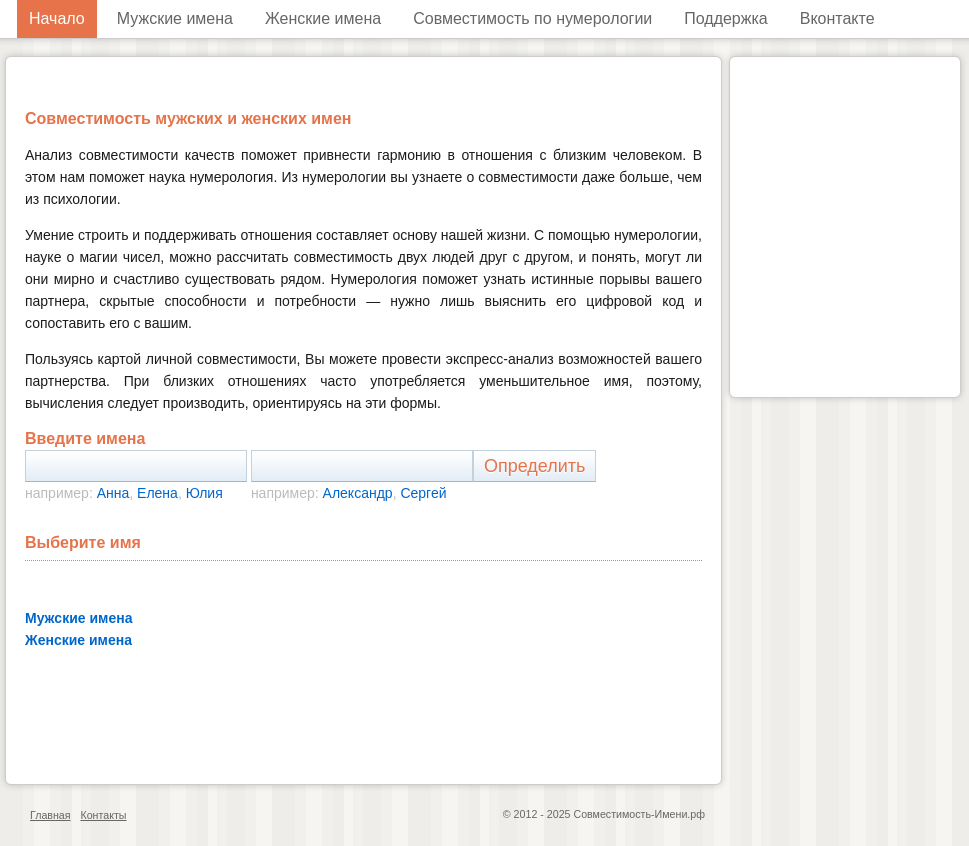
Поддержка (725, 18)
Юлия (204, 493)
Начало (57, 18)
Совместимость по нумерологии (532, 18)
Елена (157, 493)
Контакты (103, 815)
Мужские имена (175, 18)
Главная (50, 815)
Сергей (423, 493)
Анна (113, 493)
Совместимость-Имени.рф (639, 814)
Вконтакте (837, 18)
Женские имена (323, 18)
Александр (358, 493)
